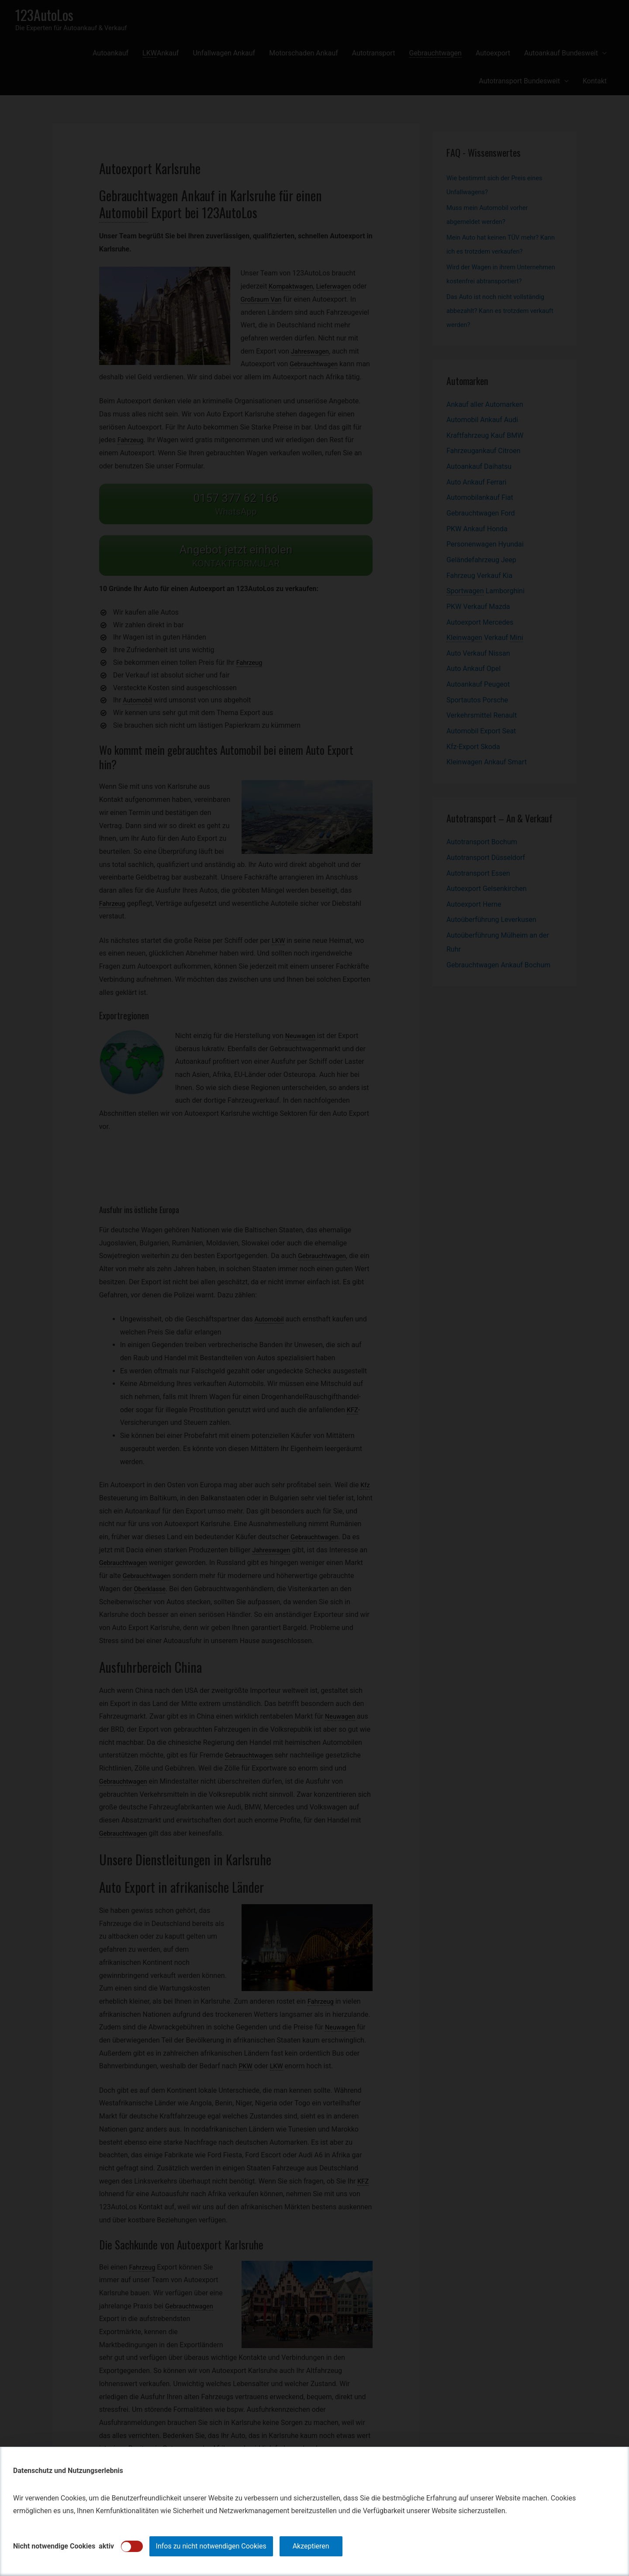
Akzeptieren (311, 2546)
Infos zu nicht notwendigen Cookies (211, 2546)
